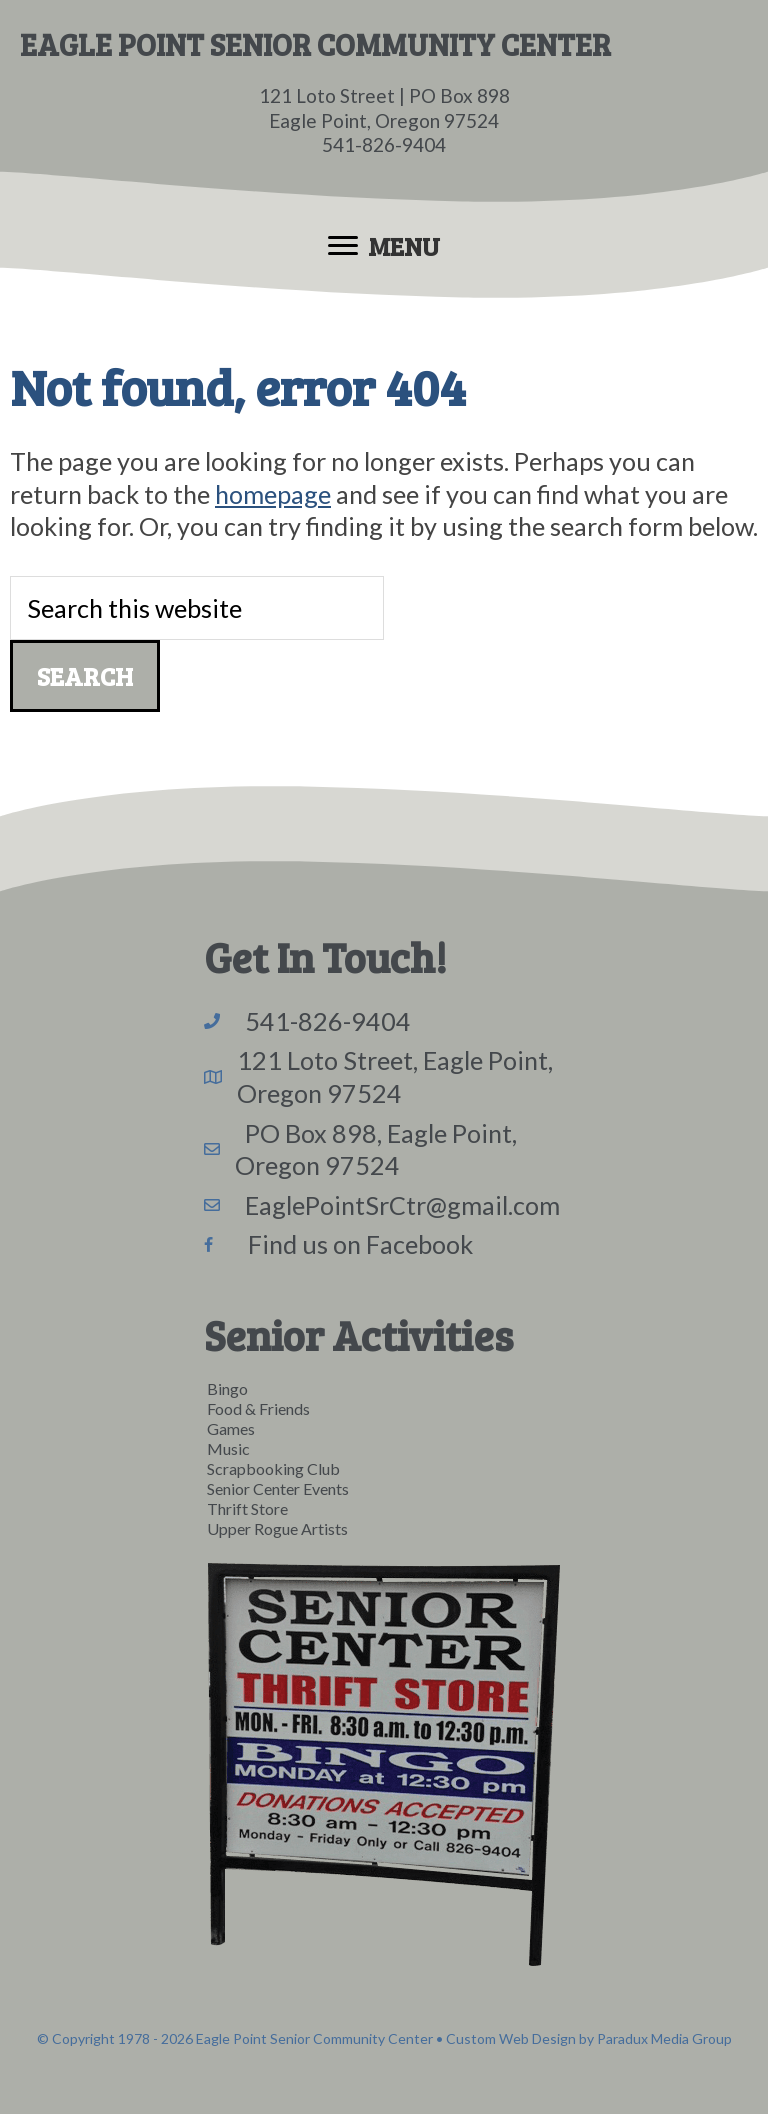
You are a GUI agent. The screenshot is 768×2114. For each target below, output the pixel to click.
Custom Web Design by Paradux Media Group (589, 2038)
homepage (273, 494)
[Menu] (384, 246)
